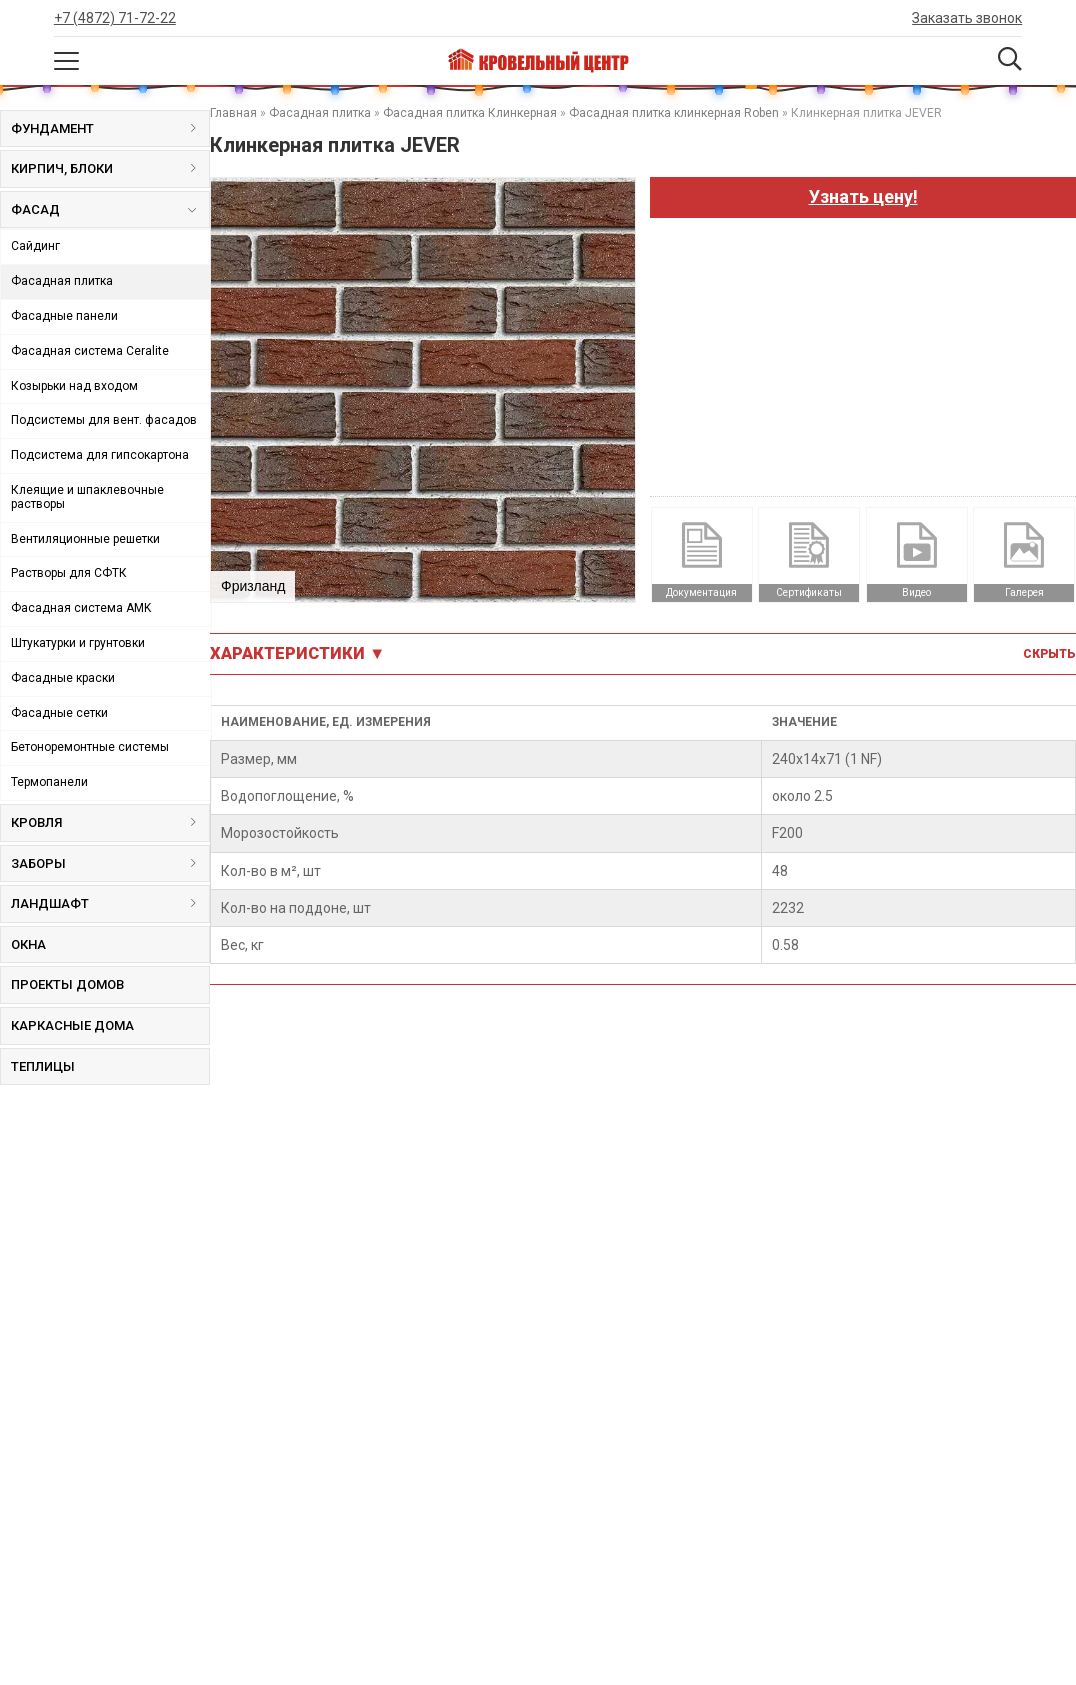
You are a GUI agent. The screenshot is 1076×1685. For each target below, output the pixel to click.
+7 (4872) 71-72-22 (115, 18)
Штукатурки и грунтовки (78, 643)
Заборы (110, 863)
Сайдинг (35, 246)
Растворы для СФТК (69, 573)
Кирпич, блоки (110, 168)
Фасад (103, 214)
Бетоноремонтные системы (90, 747)
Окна (28, 944)
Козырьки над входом (74, 386)
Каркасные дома (72, 1025)
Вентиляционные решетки (85, 539)
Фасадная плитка (62, 281)
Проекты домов (67, 984)
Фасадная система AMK (81, 608)
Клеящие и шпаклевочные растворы (87, 497)
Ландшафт (110, 903)
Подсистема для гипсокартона (100, 455)
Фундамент (110, 128)
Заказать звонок (967, 18)
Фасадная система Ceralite (90, 351)
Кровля (110, 822)
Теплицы (43, 1066)
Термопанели (49, 782)
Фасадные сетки (59, 713)
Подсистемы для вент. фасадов (104, 420)
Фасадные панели (64, 316)
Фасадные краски (63, 678)
